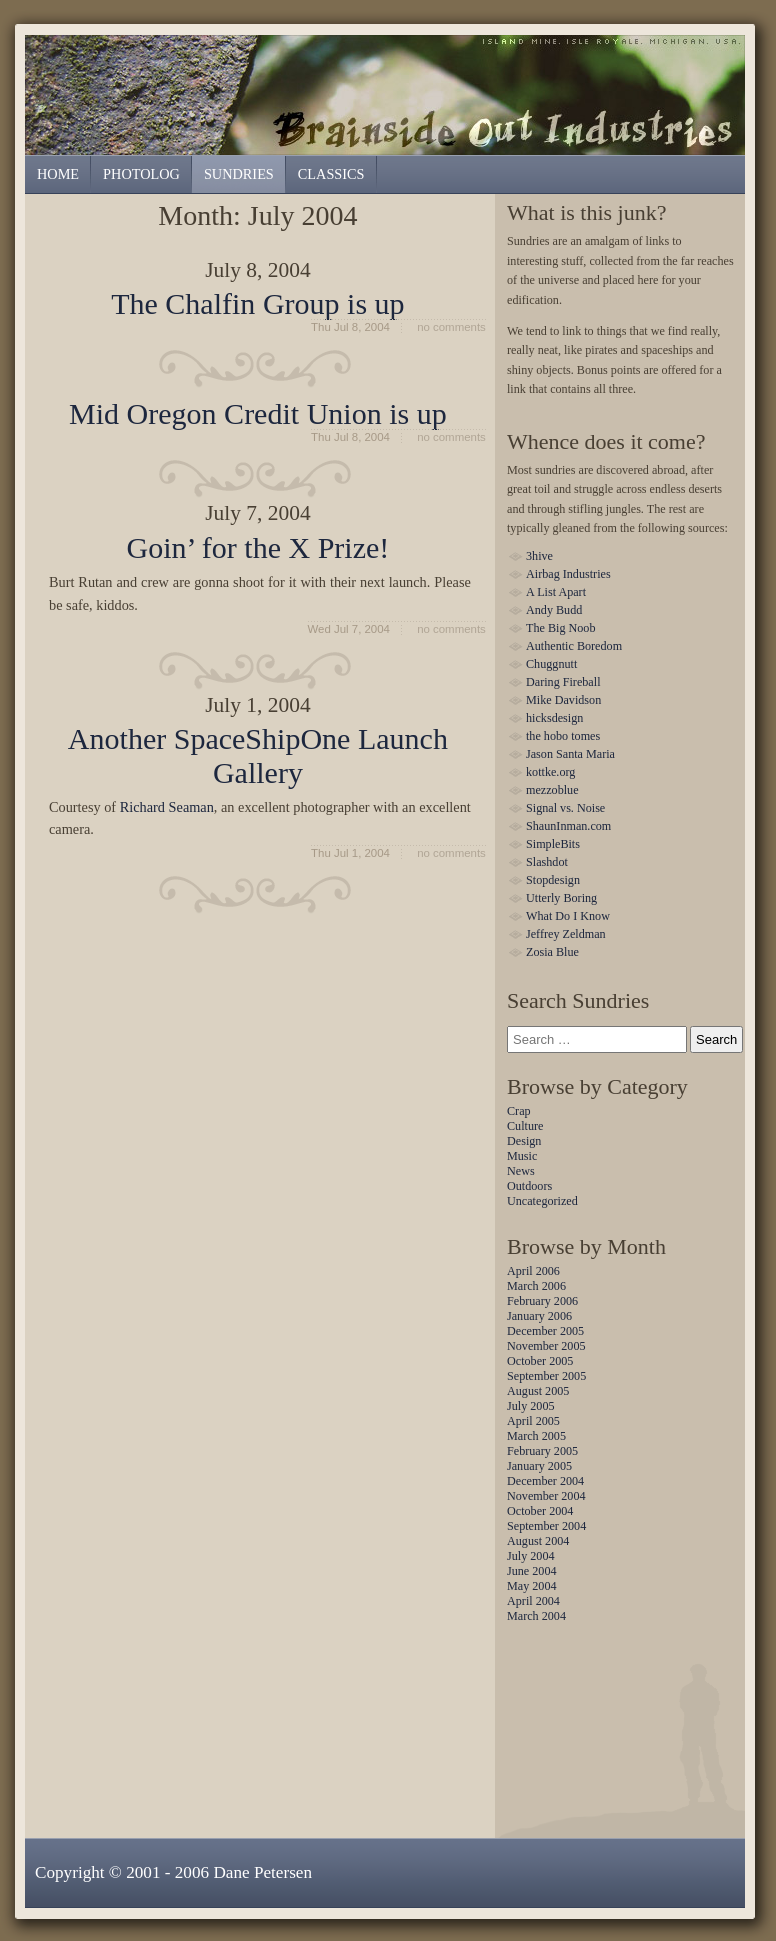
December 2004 (545, 1481)
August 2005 (538, 1391)
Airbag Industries (568, 574)
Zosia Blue (552, 952)
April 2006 (533, 1271)
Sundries (389, 94)
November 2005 (546, 1346)
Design (524, 1141)
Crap (519, 1111)
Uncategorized (542, 1201)
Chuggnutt (551, 664)
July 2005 (531, 1406)
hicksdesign (554, 718)
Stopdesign (553, 880)
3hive (539, 556)
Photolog (141, 174)
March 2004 (536, 1616)
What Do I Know (568, 916)
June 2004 (532, 1571)
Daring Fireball (563, 682)
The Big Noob (560, 628)
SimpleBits (553, 844)
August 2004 (538, 1541)
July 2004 (531, 1556)
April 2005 (533, 1421)
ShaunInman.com (568, 826)
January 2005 (539, 1466)
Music (522, 1156)
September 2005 (546, 1376)
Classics (331, 174)
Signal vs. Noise (565, 808)
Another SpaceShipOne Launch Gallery (258, 755)
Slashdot (547, 862)
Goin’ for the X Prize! (257, 547)
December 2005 (545, 1331)
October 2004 (540, 1511)
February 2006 (542, 1301)
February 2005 (542, 1451)
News (521, 1171)
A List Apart (556, 592)
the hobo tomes (563, 736)
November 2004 (546, 1496)
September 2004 (546, 1526)
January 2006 (539, 1316)
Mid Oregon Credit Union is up (258, 413)
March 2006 (536, 1286)
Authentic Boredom (574, 646)
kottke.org (550, 772)
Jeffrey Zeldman (566, 934)
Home (58, 174)
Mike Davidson (563, 700)
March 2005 (536, 1436)
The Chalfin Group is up (257, 303)
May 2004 (532, 1586)
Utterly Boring (561, 898)
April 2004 (533, 1601)
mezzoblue (552, 790)
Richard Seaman (167, 807)
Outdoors (529, 1186)
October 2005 (540, 1361)
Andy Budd (554, 610)
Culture (525, 1126)
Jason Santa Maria (570, 754)
